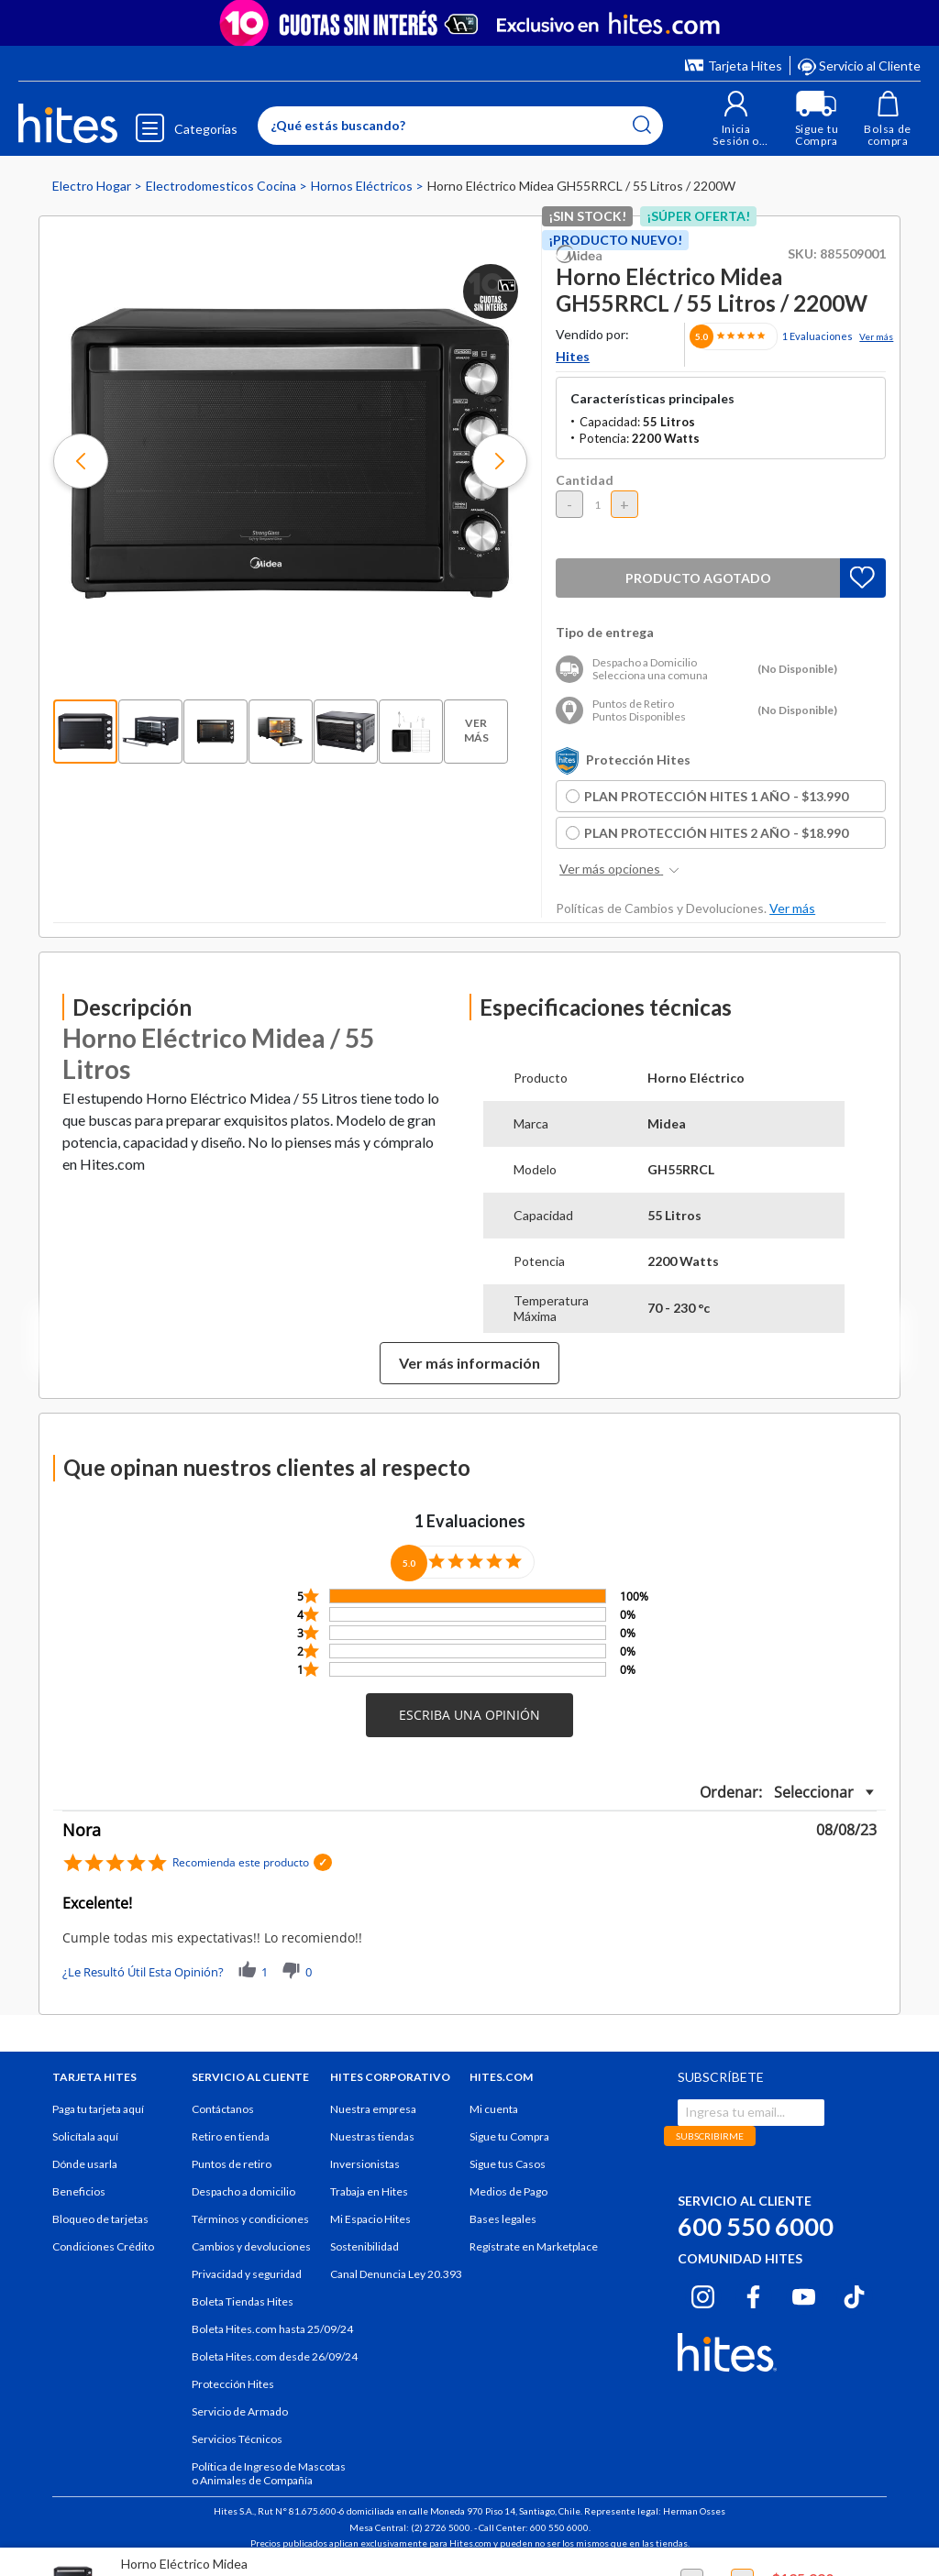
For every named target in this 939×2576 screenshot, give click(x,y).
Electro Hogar (93, 185)
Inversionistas (365, 2164)
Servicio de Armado (240, 2411)
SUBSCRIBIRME (710, 2135)
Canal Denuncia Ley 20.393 (396, 2274)
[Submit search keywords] (637, 125)
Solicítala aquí (85, 2136)
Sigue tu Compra (509, 2136)
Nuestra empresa (373, 2109)
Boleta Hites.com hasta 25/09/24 (272, 2329)
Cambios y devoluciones (251, 2246)
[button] (731, 119)
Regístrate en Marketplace (534, 2246)
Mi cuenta (494, 2109)
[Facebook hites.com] (753, 2293)
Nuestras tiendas (372, 2136)
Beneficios (78, 2191)
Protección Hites (233, 2384)
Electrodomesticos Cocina (222, 185)
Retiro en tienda (231, 2136)
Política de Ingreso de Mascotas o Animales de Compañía (269, 2473)
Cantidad (584, 480)
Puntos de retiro (231, 2164)
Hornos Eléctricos (363, 185)
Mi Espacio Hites (370, 2219)
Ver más (876, 336)
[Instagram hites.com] (702, 2293)
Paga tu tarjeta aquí (98, 2109)
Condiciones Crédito (103, 2246)
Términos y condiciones (250, 2219)
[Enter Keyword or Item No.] (455, 125)
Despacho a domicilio (243, 2191)
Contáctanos (223, 2109)
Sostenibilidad (364, 2246)
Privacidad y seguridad (247, 2274)
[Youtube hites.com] (803, 2293)
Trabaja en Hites (369, 2191)
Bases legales (503, 2219)
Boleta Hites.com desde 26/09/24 (275, 2356)
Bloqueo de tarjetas (100, 2219)
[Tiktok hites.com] (854, 2293)
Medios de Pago (508, 2191)
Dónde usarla (84, 2164)
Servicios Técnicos (237, 2439)
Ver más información (469, 1362)
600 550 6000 (756, 2226)
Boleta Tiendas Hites (242, 2301)
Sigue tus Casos (508, 2164)
